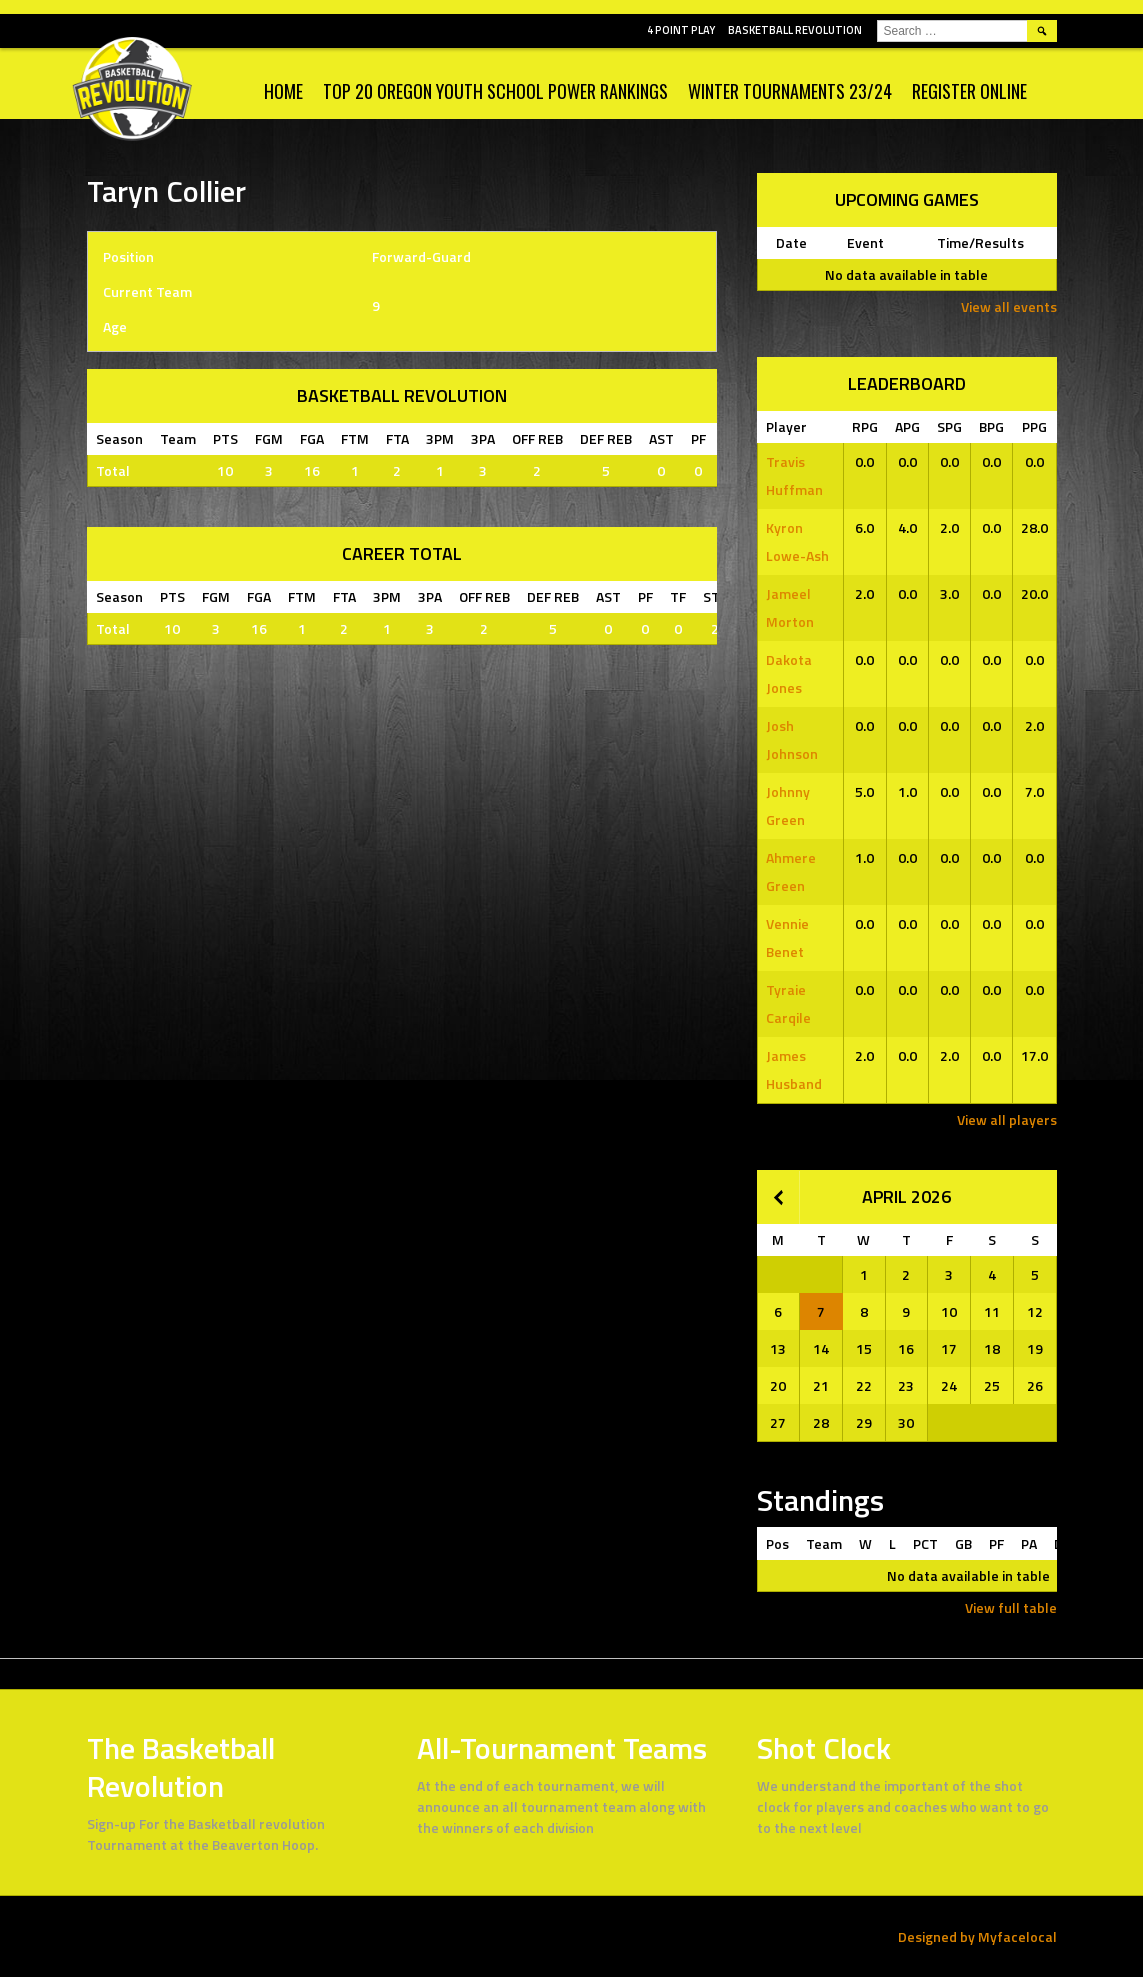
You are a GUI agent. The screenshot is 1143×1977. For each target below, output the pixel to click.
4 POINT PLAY (681, 30)
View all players (1007, 1119)
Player (786, 426)
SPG (949, 426)
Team (824, 1543)
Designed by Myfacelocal (977, 1936)
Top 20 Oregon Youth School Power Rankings (495, 91)
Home (283, 91)
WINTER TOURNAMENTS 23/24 (790, 91)
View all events (1009, 306)
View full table (1011, 1607)
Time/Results (980, 242)
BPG (991, 426)
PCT (925, 1543)
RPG (865, 426)
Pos (777, 1543)
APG (907, 426)
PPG (1034, 426)
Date (791, 242)
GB (963, 1543)
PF (996, 1543)
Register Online (969, 91)
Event (865, 242)
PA (1029, 1543)
